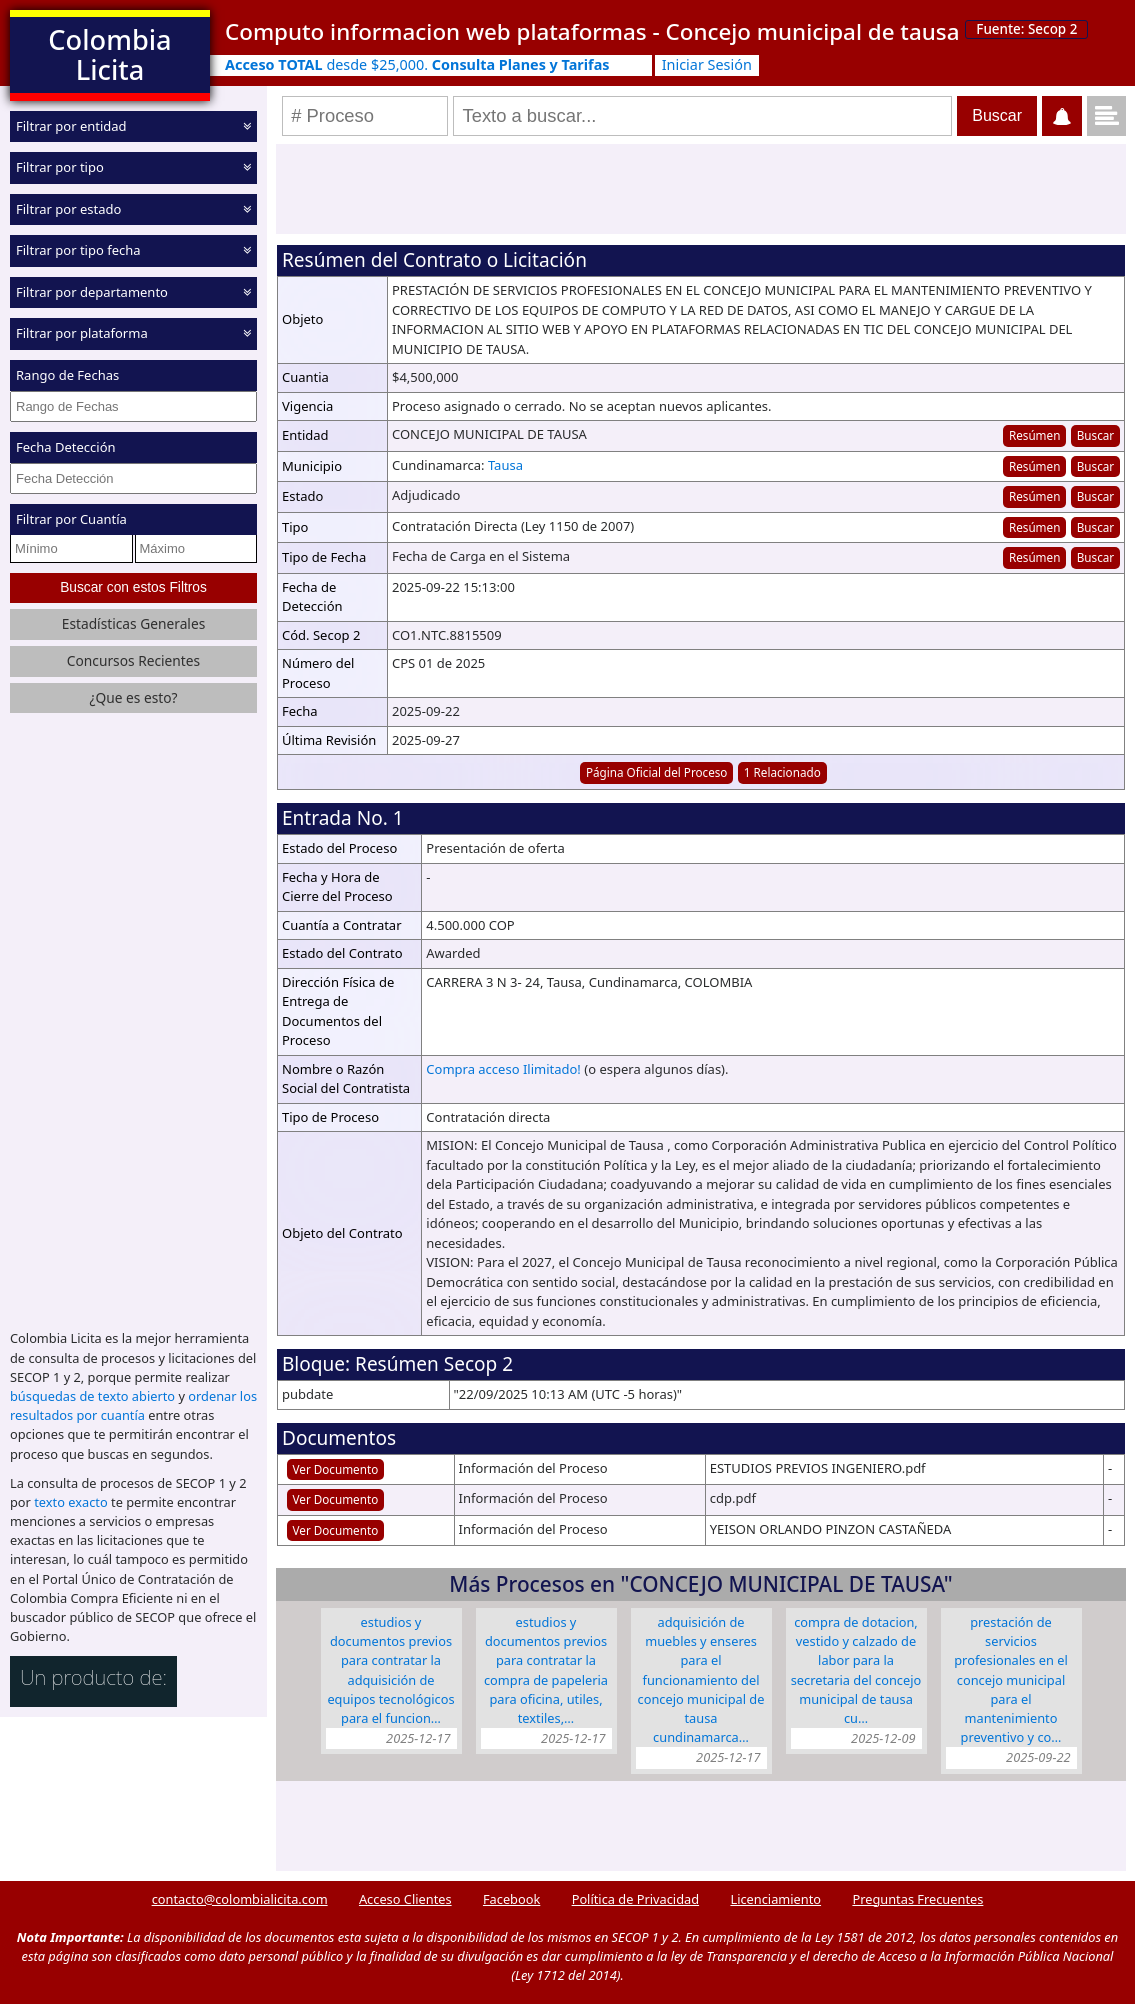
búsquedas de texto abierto (92, 1396)
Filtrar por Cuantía (71, 519)
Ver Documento (336, 1469)
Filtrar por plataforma (82, 333)
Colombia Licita (109, 54)
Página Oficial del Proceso (657, 772)
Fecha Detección (66, 447)
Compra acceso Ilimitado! (503, 1069)
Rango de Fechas (67, 375)
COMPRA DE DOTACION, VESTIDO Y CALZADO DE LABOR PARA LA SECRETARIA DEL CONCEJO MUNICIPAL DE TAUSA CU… (856, 1670)
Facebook (511, 1899)
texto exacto (70, 1502)
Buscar (1095, 435)
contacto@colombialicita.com (240, 1899)
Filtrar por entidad (71, 126)
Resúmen (1034, 435)
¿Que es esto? (133, 697)
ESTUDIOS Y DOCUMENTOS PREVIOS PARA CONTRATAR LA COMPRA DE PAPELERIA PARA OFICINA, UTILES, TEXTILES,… (546, 1670)
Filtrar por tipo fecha (78, 250)
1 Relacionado (782, 772)
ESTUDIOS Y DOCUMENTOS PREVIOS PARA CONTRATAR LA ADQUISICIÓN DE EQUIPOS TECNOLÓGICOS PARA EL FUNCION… (390, 1670)
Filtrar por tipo (60, 167)
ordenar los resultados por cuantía (133, 1405)
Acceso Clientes (405, 1899)
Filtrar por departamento (92, 292)
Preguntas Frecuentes (917, 1899)
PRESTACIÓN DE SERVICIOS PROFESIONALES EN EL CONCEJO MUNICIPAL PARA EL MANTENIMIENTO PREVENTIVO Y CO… (1010, 1679)
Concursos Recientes (133, 660)
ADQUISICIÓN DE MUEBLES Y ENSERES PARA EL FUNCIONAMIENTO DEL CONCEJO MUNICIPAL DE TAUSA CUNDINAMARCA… (701, 1679)
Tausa (505, 465)
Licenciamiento (775, 1899)
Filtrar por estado (68, 209)
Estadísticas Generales (134, 623)
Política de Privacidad (635, 1899)
